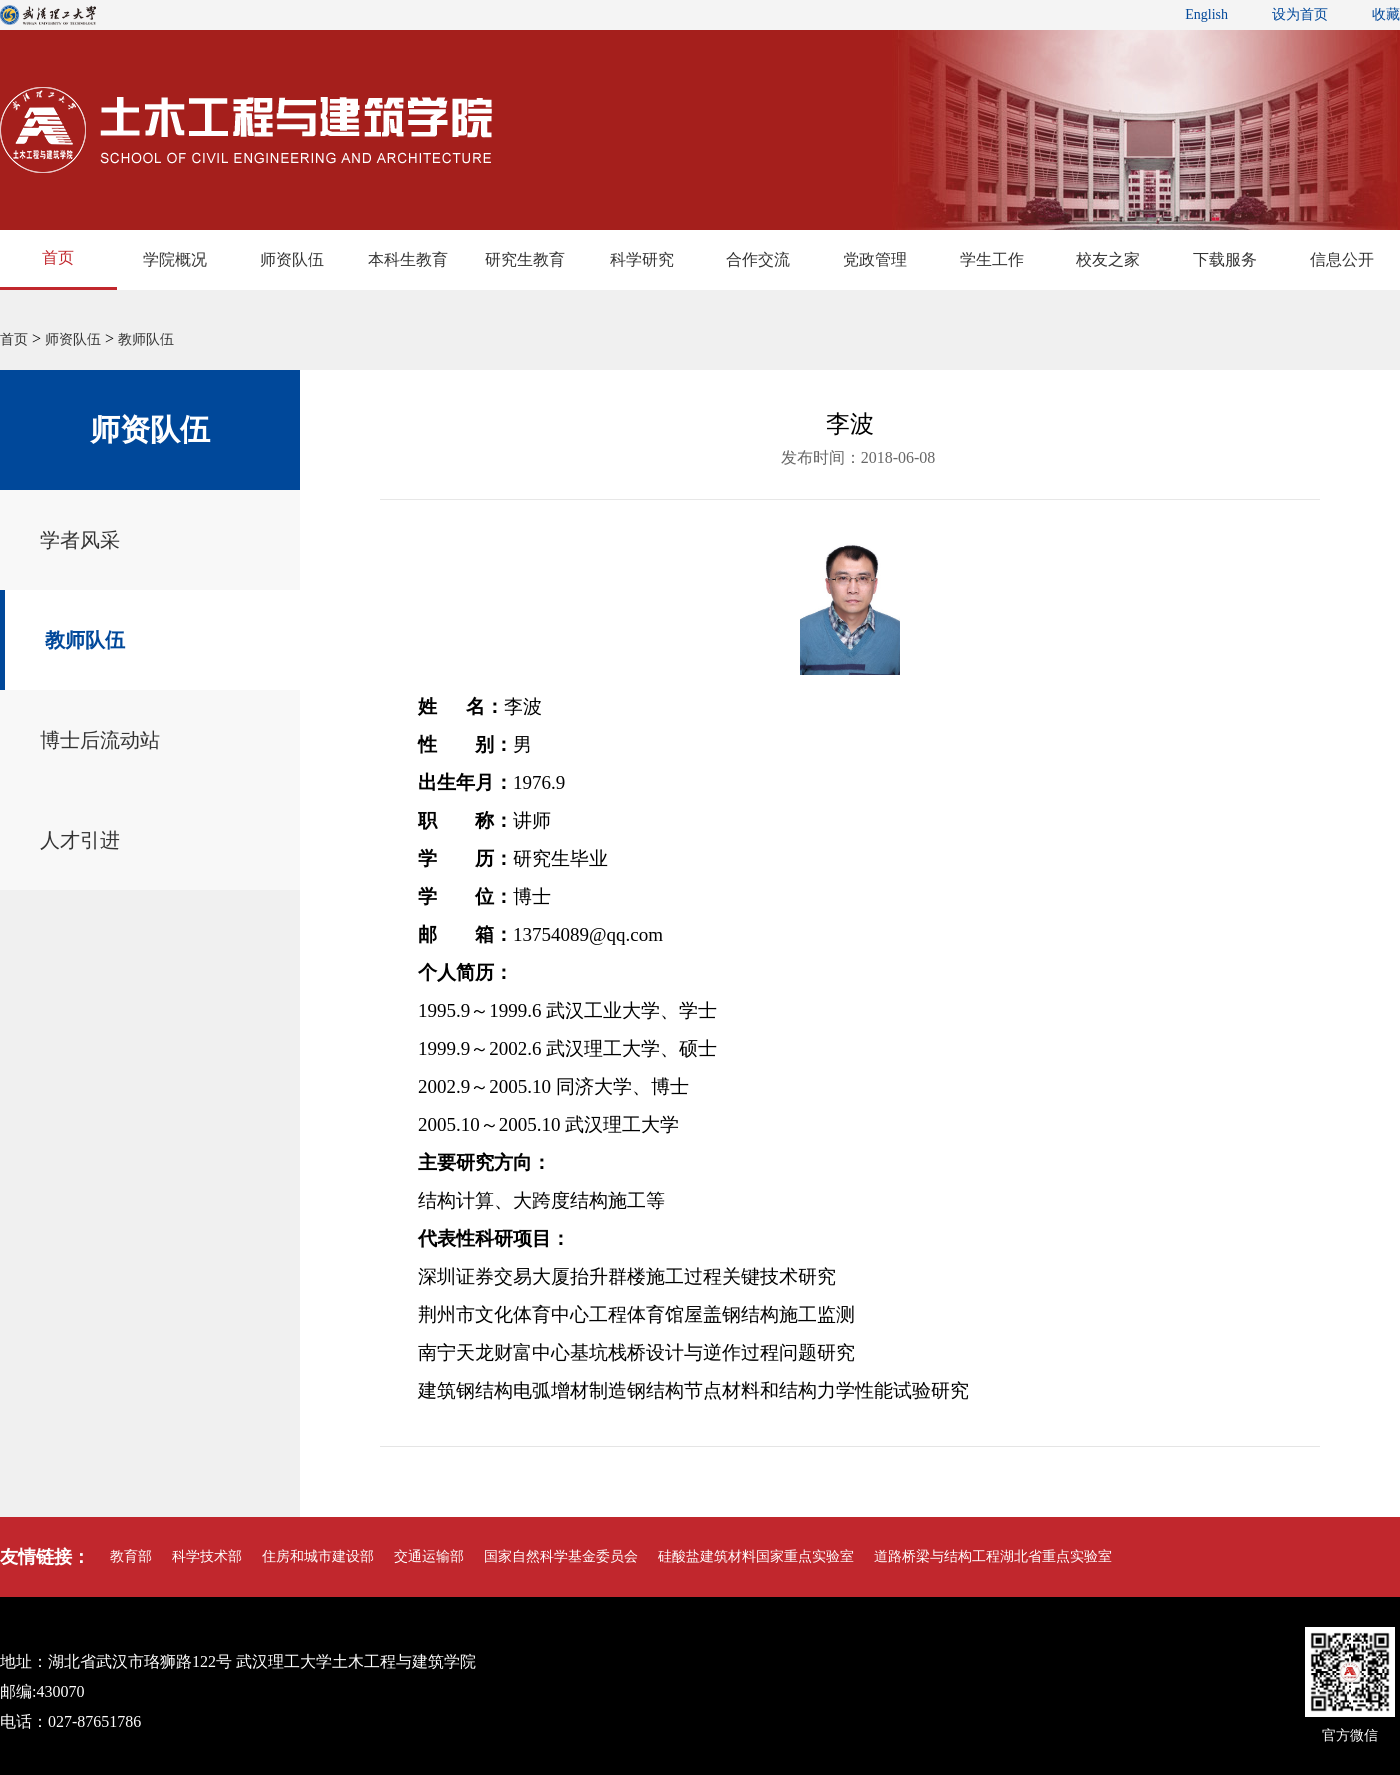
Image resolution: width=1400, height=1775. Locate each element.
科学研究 (642, 259)
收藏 (1386, 14)
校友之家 (1108, 259)
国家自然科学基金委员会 (561, 1556)
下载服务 (1225, 259)
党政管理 (875, 259)
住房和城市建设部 (318, 1556)
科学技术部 (207, 1556)
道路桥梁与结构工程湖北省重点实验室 (993, 1556)
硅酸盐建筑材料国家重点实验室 (756, 1556)
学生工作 (992, 259)
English (1206, 14)
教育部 (131, 1556)
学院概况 (175, 259)
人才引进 (80, 840)
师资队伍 (292, 259)
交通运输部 (429, 1556)
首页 (58, 257)
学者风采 (80, 540)
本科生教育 (408, 259)
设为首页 (1300, 14)
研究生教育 (525, 259)
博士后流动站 (100, 740)
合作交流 (758, 259)
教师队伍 (146, 339)
